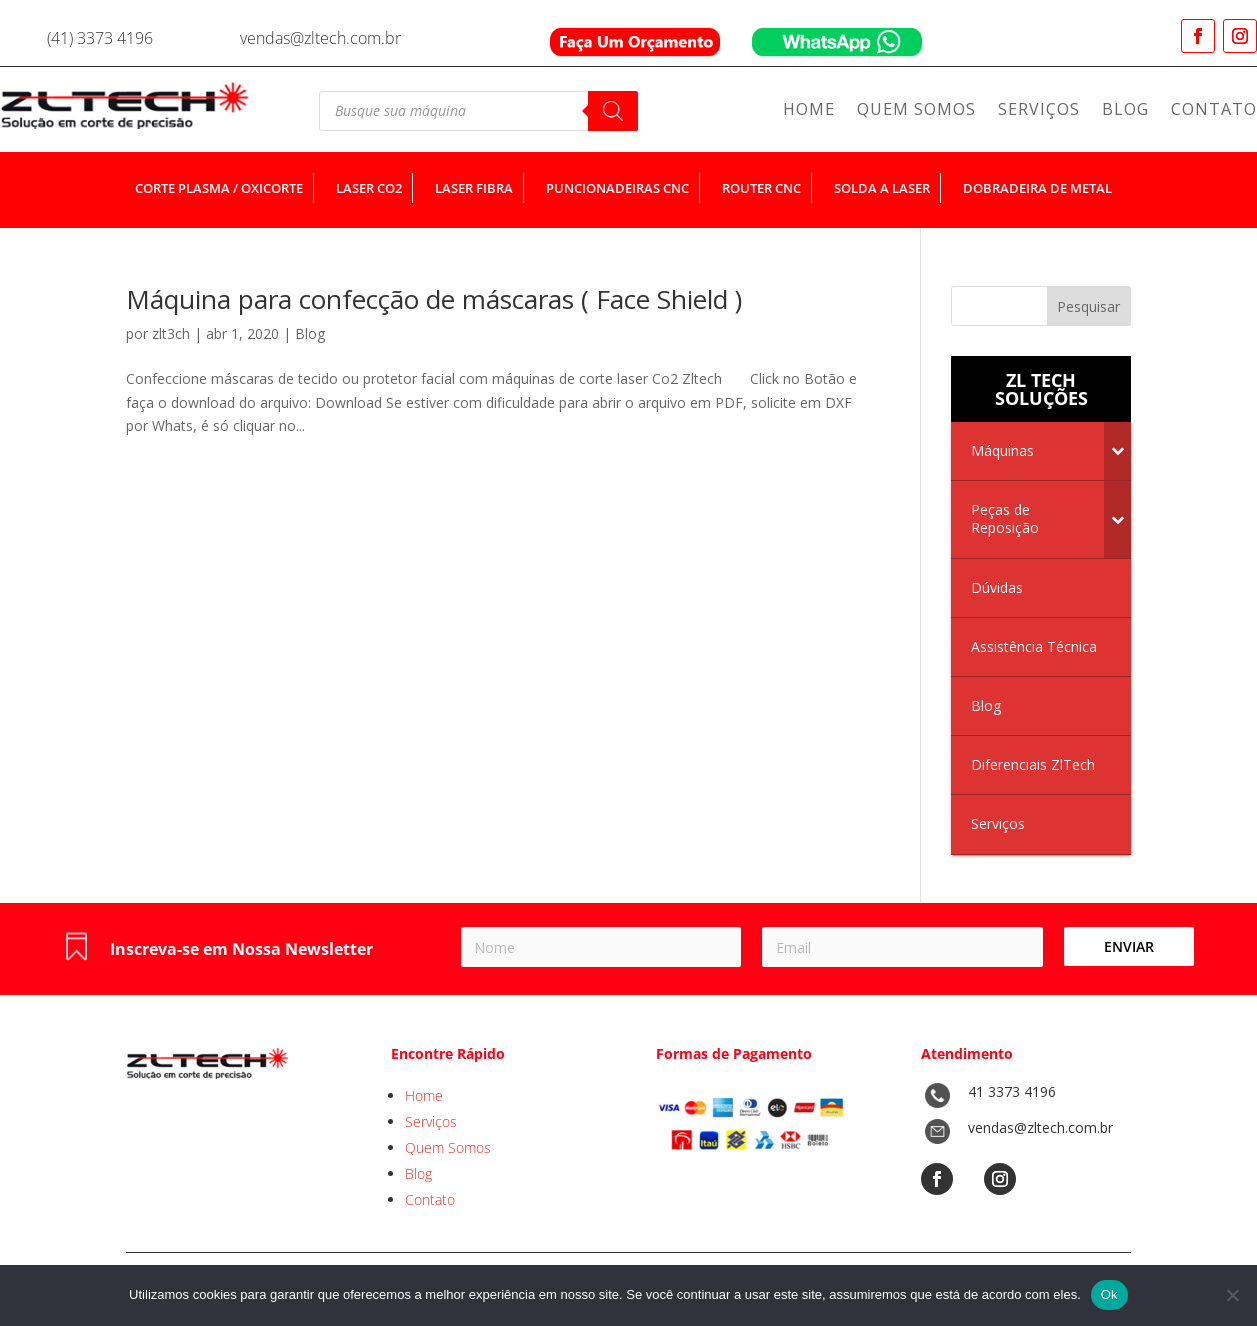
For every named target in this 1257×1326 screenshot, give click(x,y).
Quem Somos (916, 111)
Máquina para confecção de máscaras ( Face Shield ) (434, 299)
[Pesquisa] (613, 111)
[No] (1232, 1295)
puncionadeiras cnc (617, 188)
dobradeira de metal (1037, 188)
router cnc (761, 188)
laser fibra (474, 188)
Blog (1125, 111)
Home (809, 111)
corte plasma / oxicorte (219, 188)
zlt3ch (171, 333)
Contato (1214, 111)
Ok (1109, 1294)
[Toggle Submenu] (1117, 451)
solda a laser (882, 188)
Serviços (1039, 111)
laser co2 (369, 188)
